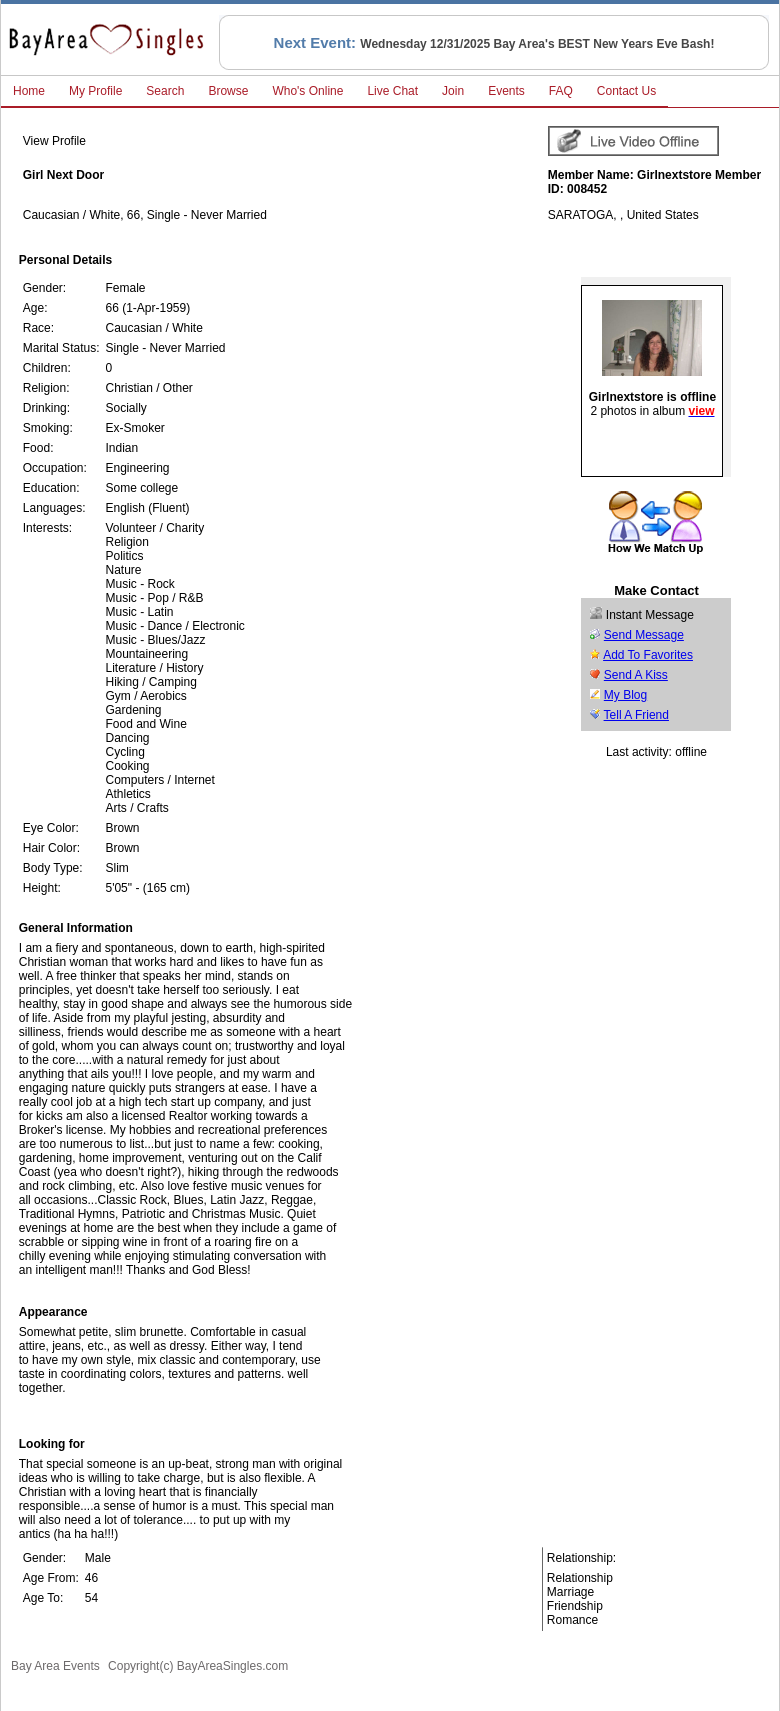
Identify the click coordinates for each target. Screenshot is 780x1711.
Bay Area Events (55, 1666)
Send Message (644, 635)
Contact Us (626, 91)
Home (29, 91)
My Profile (95, 91)
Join (453, 91)
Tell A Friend (636, 715)
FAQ (561, 91)
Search (165, 91)
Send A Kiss (636, 675)
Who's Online (307, 91)
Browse (228, 91)
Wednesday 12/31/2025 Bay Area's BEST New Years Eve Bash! (537, 44)
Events (506, 91)
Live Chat (392, 91)
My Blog (625, 695)
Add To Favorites (648, 655)
